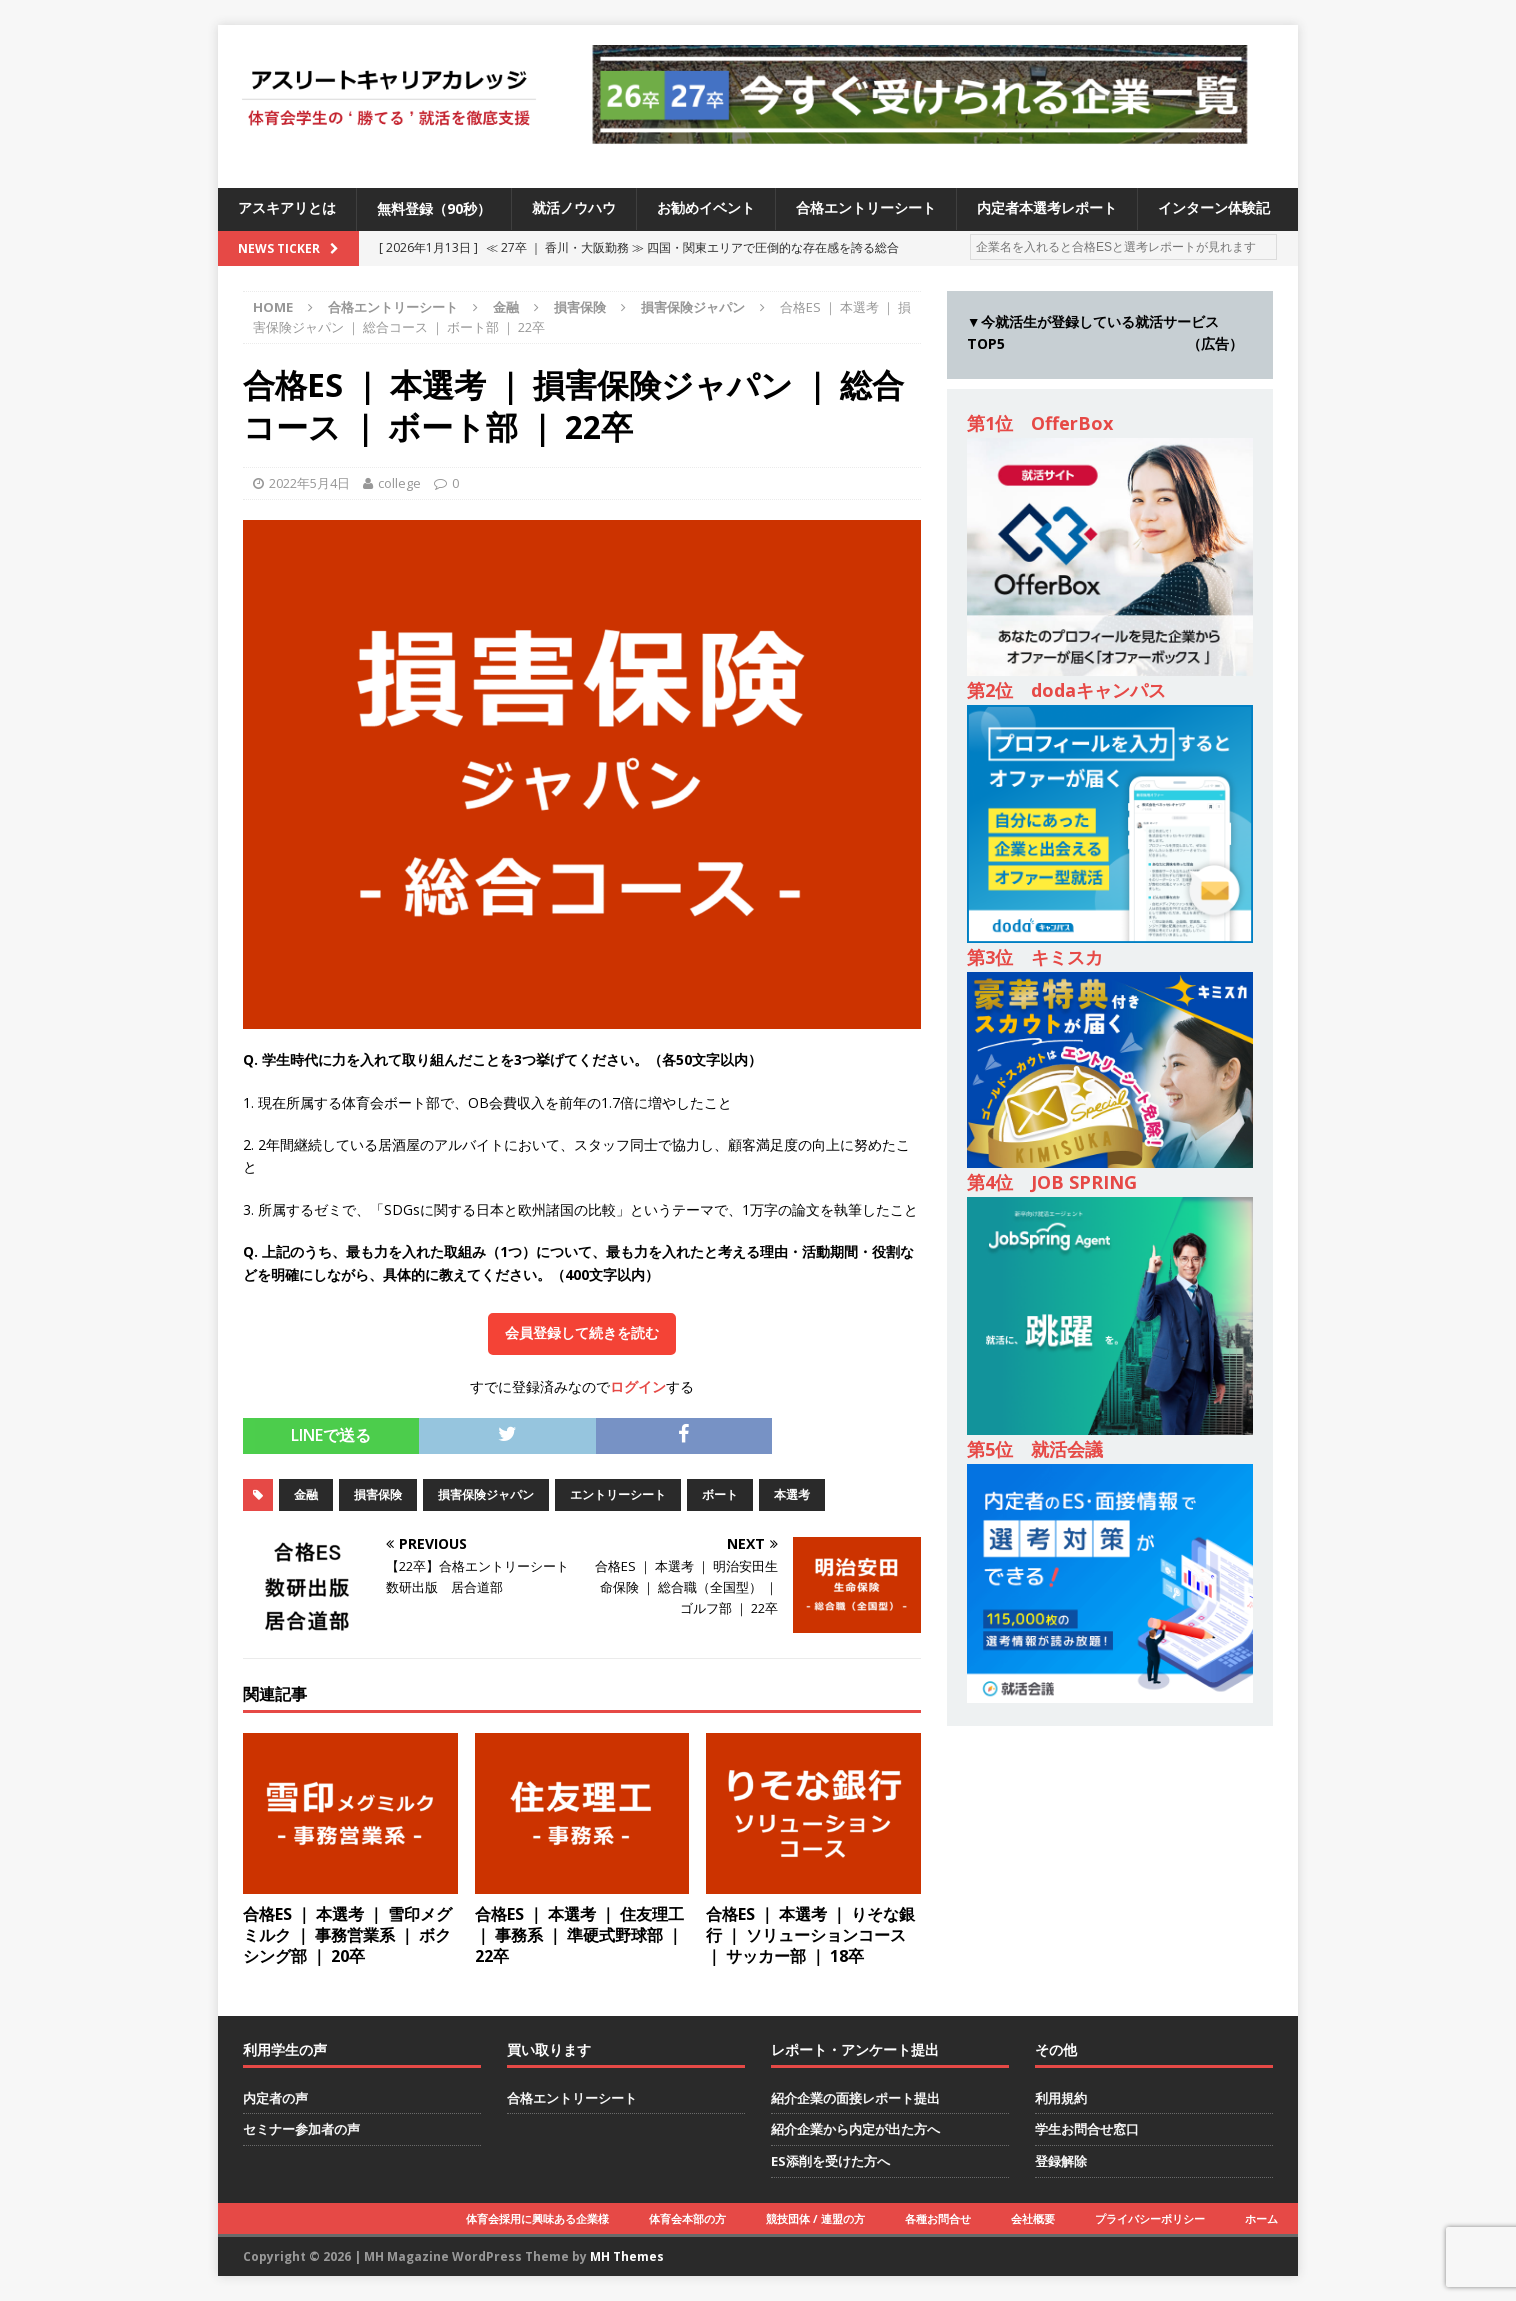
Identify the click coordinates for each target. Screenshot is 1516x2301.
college (399, 483)
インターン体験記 (1214, 208)
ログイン (638, 1386)
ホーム (1261, 2218)
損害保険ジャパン (486, 1494)
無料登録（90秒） (434, 208)
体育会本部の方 (687, 2218)
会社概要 (1033, 2218)
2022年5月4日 (309, 483)
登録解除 (1061, 2161)
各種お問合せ (938, 2218)
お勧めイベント (706, 208)
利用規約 (1061, 2098)
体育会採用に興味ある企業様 (537, 2218)
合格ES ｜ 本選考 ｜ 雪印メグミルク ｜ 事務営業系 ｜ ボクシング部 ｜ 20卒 (347, 1935)
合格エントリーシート (866, 208)
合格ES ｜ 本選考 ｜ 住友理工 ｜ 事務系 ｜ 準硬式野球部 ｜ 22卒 (579, 1935)
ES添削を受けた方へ (830, 2161)
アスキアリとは (287, 208)
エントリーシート (618, 1494)
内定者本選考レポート (1047, 208)
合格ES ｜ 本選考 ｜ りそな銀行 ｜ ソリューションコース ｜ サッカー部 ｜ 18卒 (810, 1935)
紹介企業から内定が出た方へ (855, 2129)
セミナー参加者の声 (301, 2129)
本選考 (792, 1494)
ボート (720, 1494)
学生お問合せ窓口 (1087, 2129)
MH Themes (627, 2256)
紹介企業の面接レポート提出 (855, 2098)
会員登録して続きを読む (582, 1333)
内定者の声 (275, 2098)
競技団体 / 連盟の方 (815, 2218)
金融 (506, 307)
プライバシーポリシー (1150, 2218)
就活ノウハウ (574, 208)
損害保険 (580, 307)
